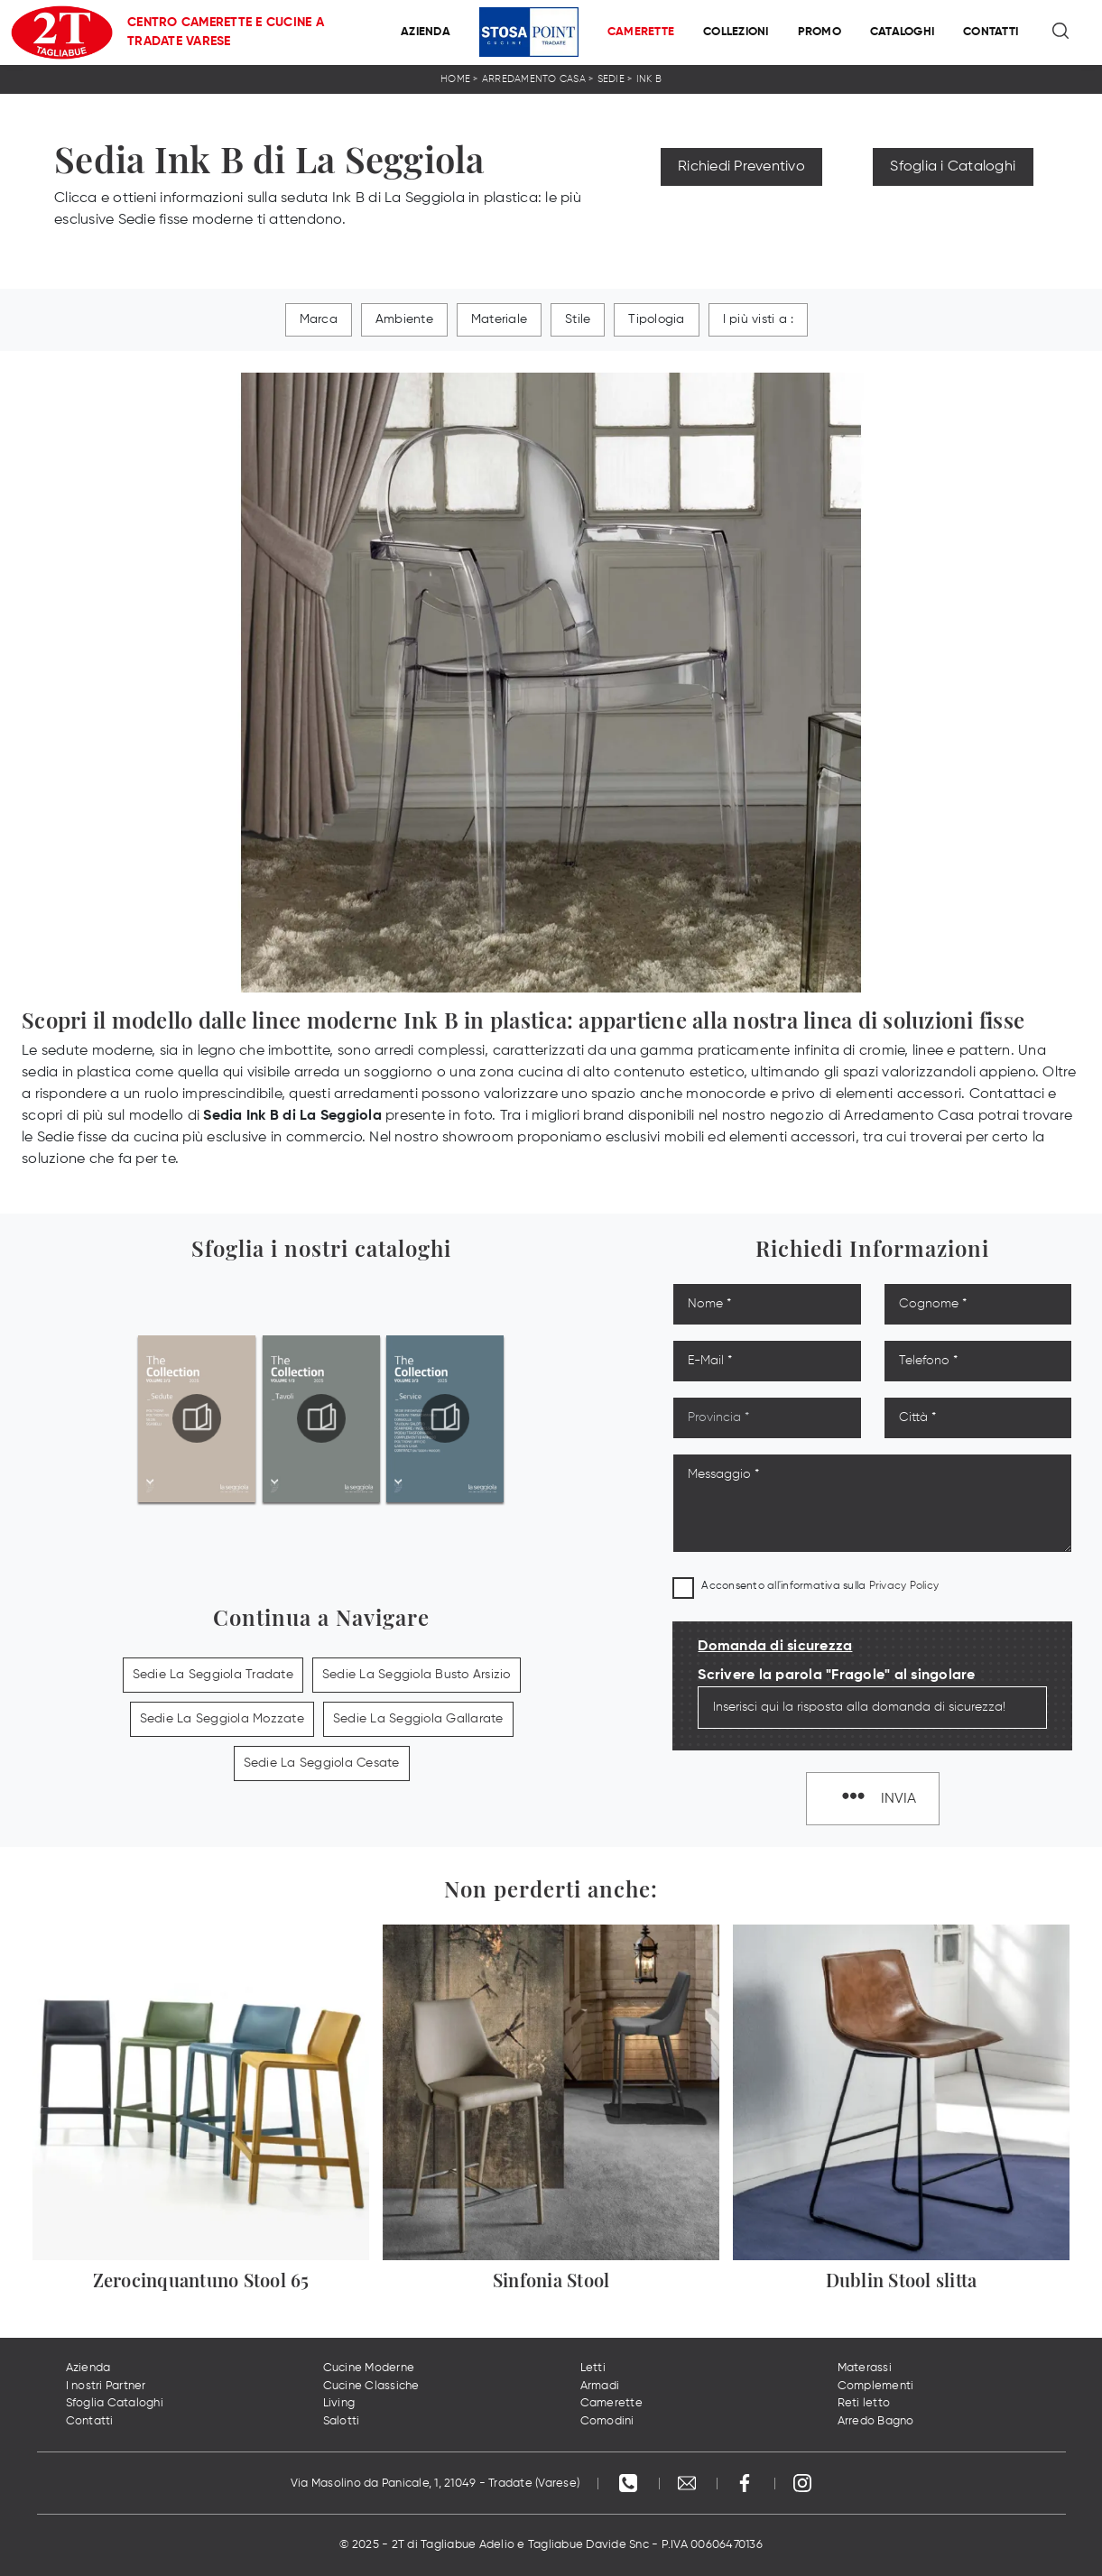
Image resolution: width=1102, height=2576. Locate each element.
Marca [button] (319, 319)
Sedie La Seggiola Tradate (213, 1674)
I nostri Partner (106, 2386)
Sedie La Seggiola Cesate (322, 1763)
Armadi (600, 2386)
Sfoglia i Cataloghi (952, 167)
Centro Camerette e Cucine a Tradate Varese (225, 32)
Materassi (865, 2368)
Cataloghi (902, 32)
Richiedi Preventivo (741, 167)
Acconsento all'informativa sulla (820, 1586)
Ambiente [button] (404, 319)
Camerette (640, 32)
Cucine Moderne (369, 2368)
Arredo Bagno (876, 2421)
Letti (593, 2368)
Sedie (611, 79)
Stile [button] (577, 319)
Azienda (425, 32)
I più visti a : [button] (758, 319)
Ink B (649, 79)
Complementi (876, 2386)
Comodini (607, 2421)
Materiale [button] (499, 319)
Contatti (990, 32)
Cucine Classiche (371, 2386)
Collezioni (736, 32)
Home (455, 79)
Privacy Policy (904, 1586)
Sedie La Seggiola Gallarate (418, 1719)
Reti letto (864, 2403)
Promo (819, 32)
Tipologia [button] (656, 319)
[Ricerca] (1062, 32)
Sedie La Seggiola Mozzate (222, 1719)
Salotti (341, 2421)
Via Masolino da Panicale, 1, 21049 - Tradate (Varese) (435, 2483)
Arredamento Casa (534, 79)
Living (339, 2403)
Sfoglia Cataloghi (114, 2403)
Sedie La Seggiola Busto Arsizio (416, 1674)
